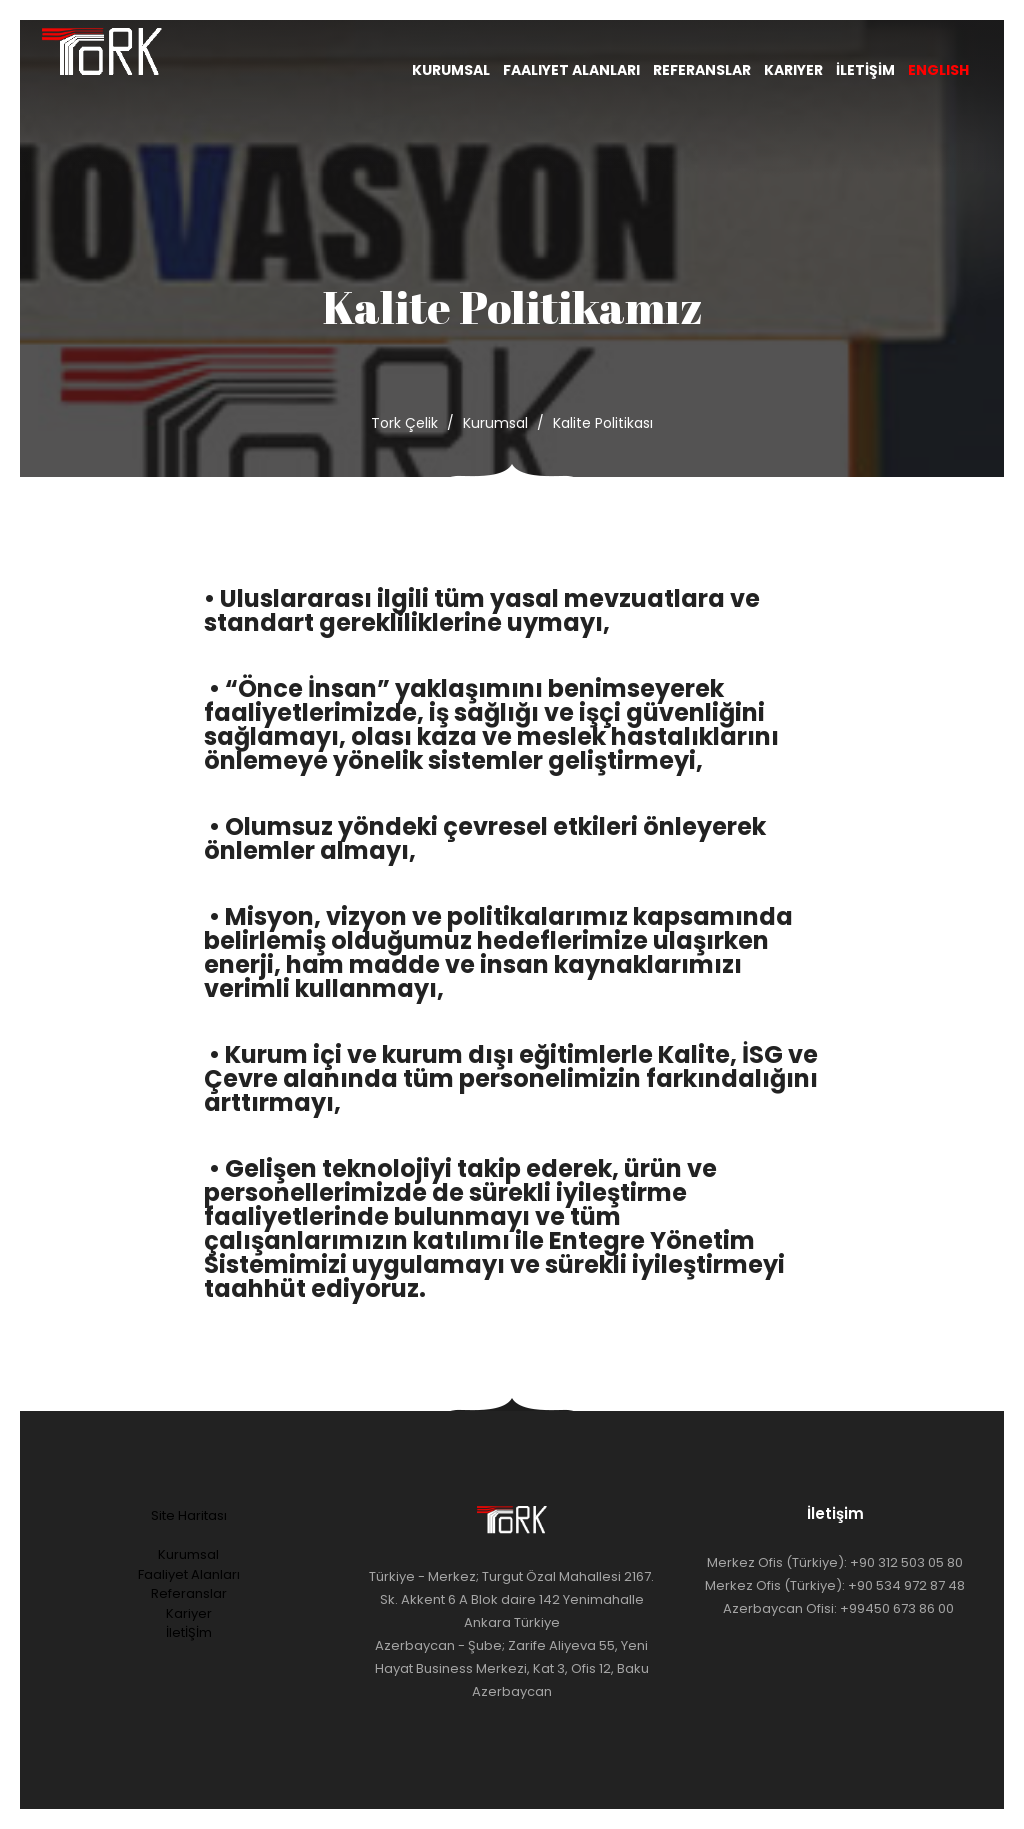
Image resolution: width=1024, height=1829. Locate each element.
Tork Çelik (404, 423)
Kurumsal (451, 70)
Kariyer (793, 70)
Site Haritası (189, 1515)
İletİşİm (865, 70)
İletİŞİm (189, 1632)
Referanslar (702, 70)
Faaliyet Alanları (571, 70)
